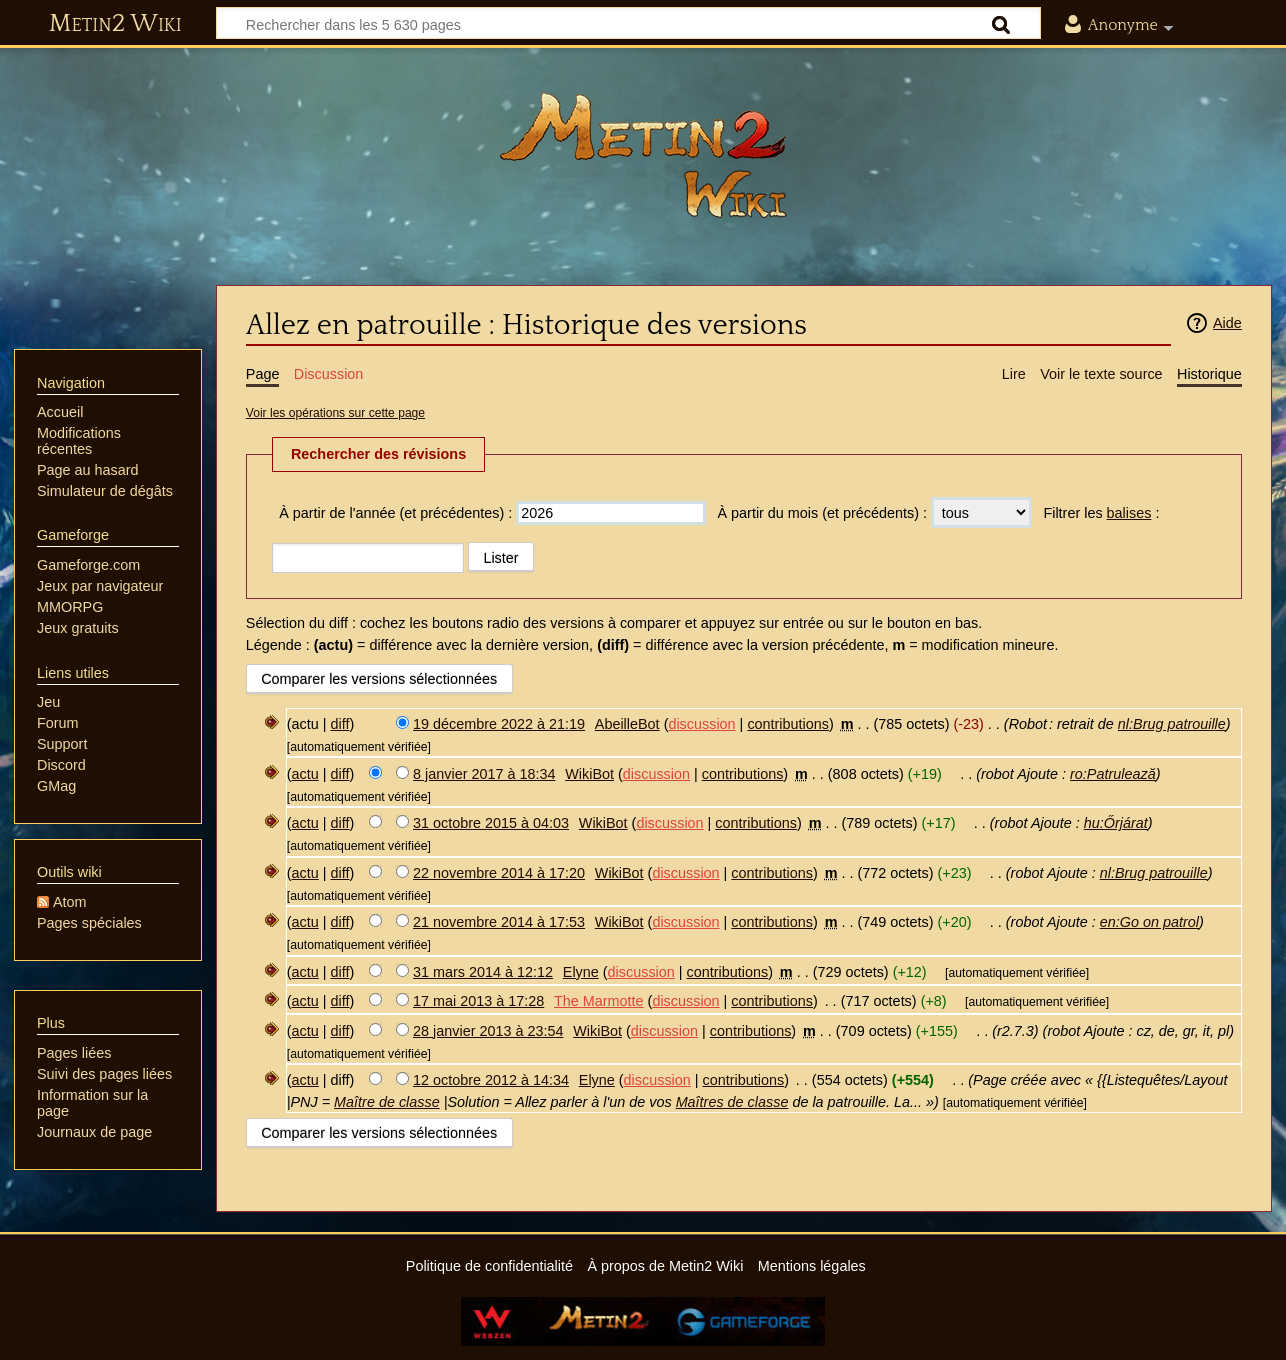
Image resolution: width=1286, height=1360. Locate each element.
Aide (1227, 323)
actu (305, 774)
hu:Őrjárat (1116, 823)
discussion (701, 724)
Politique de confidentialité (489, 1266)
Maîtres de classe (732, 1102)
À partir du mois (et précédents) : (822, 513)
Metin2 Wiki (115, 24)
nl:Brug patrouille (1172, 724)
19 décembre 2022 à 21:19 (499, 724)
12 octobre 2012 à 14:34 (491, 1080)
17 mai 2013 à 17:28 (478, 1001)
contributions (788, 724)
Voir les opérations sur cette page (335, 413)
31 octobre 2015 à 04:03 (491, 823)
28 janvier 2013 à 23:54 (488, 1031)
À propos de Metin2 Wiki (665, 1266)
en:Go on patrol (1149, 922)
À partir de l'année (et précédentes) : (395, 513)
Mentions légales (812, 1266)
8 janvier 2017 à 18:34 (484, 774)
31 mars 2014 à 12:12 (483, 972)
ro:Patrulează (1113, 774)
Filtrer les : (1101, 513)
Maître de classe (387, 1102)
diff (340, 724)
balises (1129, 513)
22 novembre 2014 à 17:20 (499, 873)
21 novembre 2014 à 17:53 (499, 922)
